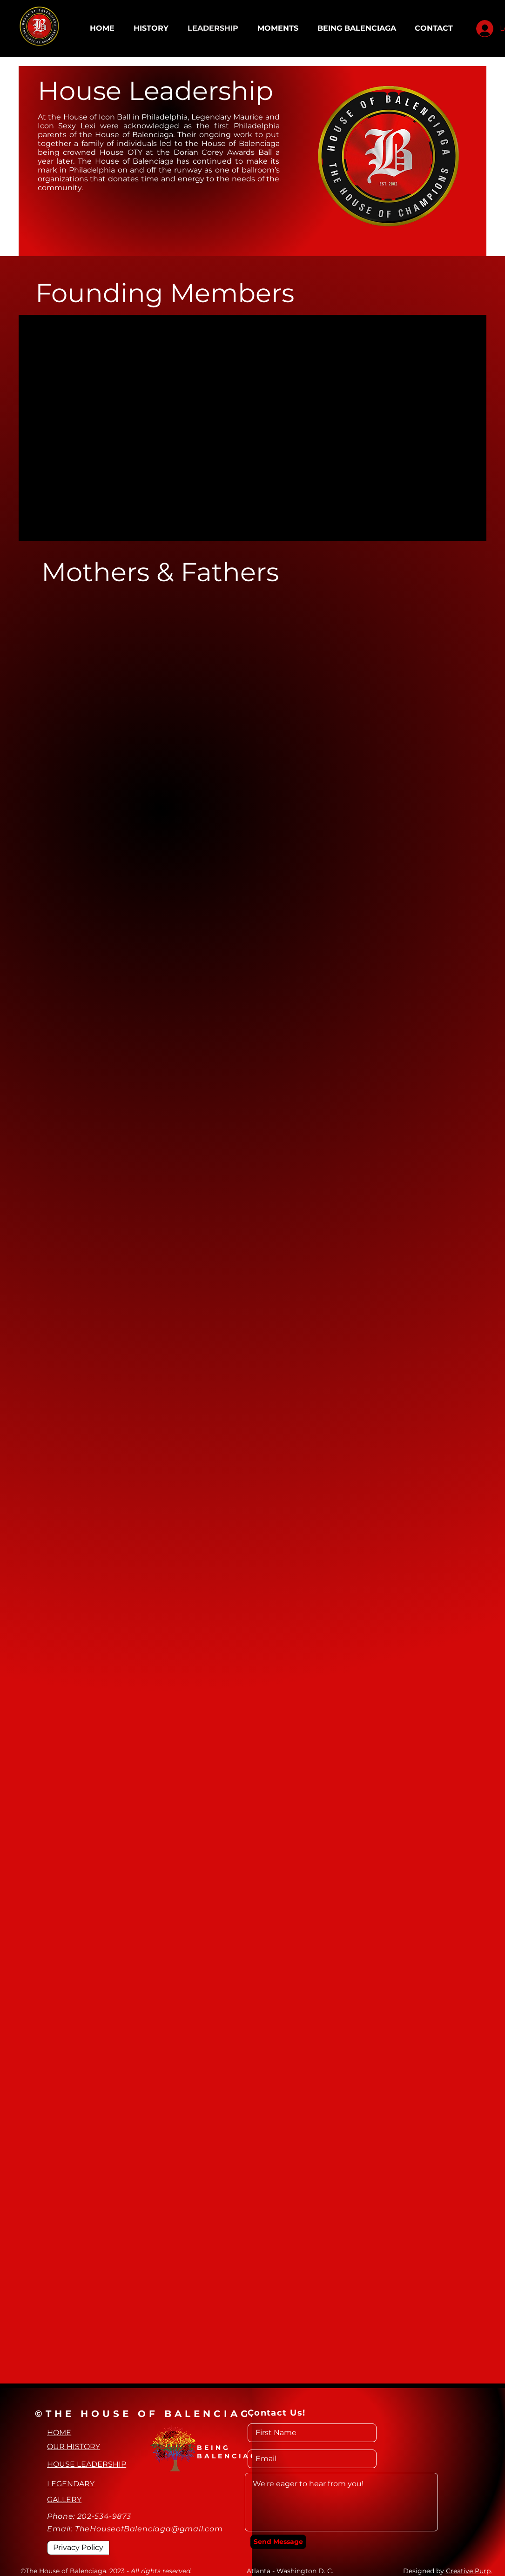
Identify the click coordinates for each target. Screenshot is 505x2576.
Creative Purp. (469, 2571)
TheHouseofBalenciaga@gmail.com (149, 2528)
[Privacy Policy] (78, 2548)
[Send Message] (278, 2542)
